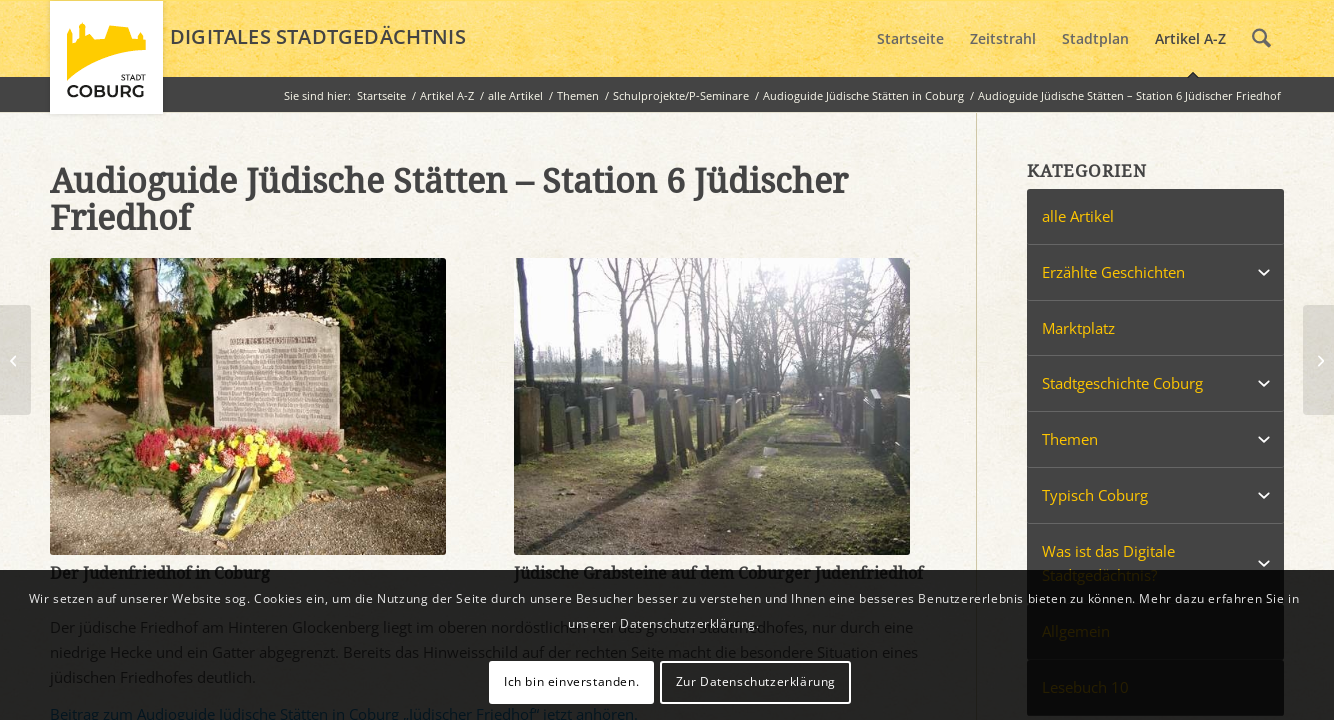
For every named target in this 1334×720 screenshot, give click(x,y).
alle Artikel (1078, 216)
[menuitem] (910, 39)
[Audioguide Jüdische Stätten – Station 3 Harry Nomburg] (15, 360)
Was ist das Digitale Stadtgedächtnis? (1108, 563)
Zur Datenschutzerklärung (756, 681)
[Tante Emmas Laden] (1318, 360)
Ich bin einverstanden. (571, 681)
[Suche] (1261, 39)
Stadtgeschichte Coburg (1122, 383)
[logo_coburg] (106, 66)
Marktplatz (1078, 328)
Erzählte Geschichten (1113, 272)
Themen (1070, 439)
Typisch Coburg (1095, 495)
